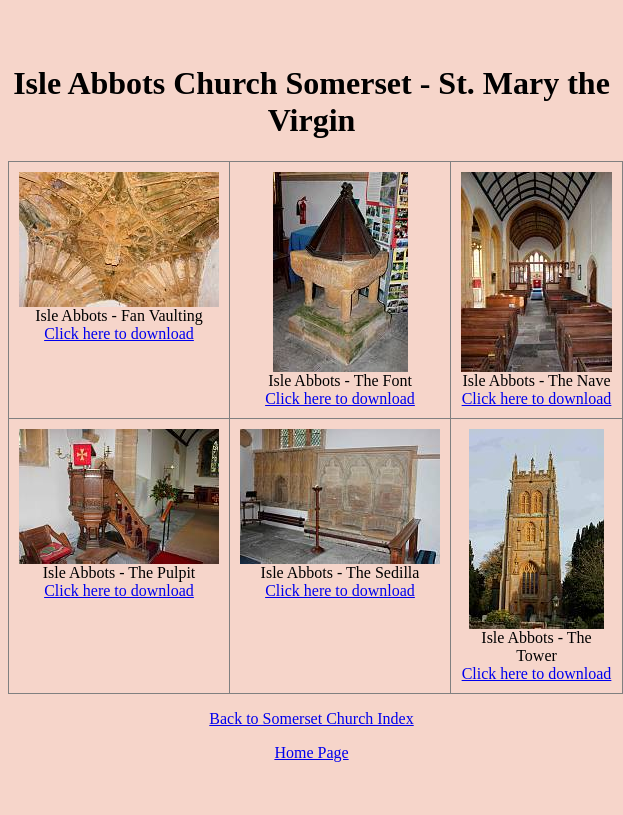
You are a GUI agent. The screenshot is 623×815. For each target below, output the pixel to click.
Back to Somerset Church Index (311, 718)
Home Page (311, 752)
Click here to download (119, 333)
